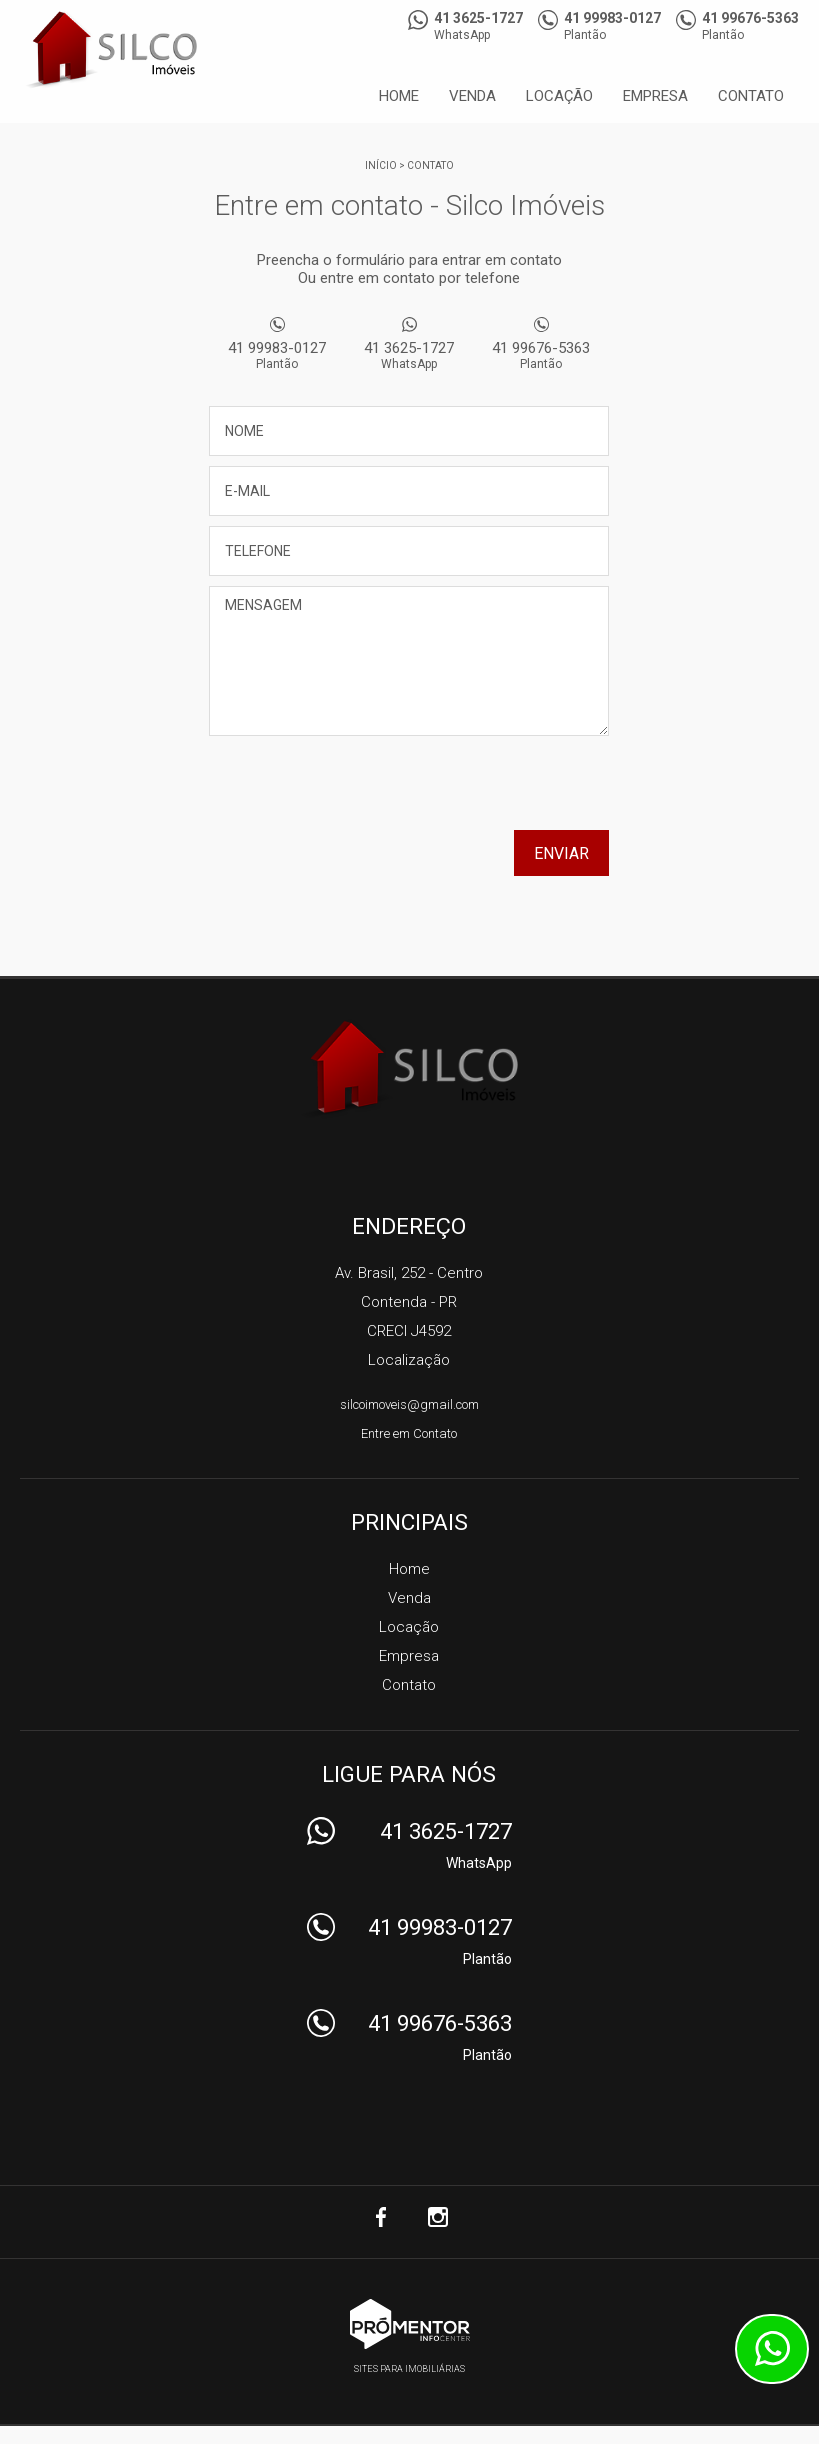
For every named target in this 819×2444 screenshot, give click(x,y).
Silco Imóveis (409, 1069)
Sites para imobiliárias (409, 2369)
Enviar (561, 853)
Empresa (655, 96)
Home (399, 96)
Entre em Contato (409, 1433)
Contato (751, 96)
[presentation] (481, 790)
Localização (409, 1360)
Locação (559, 96)
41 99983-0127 (277, 355)
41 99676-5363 (541, 355)
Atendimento (772, 2349)
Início (381, 165)
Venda (472, 96)
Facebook (382, 2217)
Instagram (438, 2217)
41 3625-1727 (409, 355)
